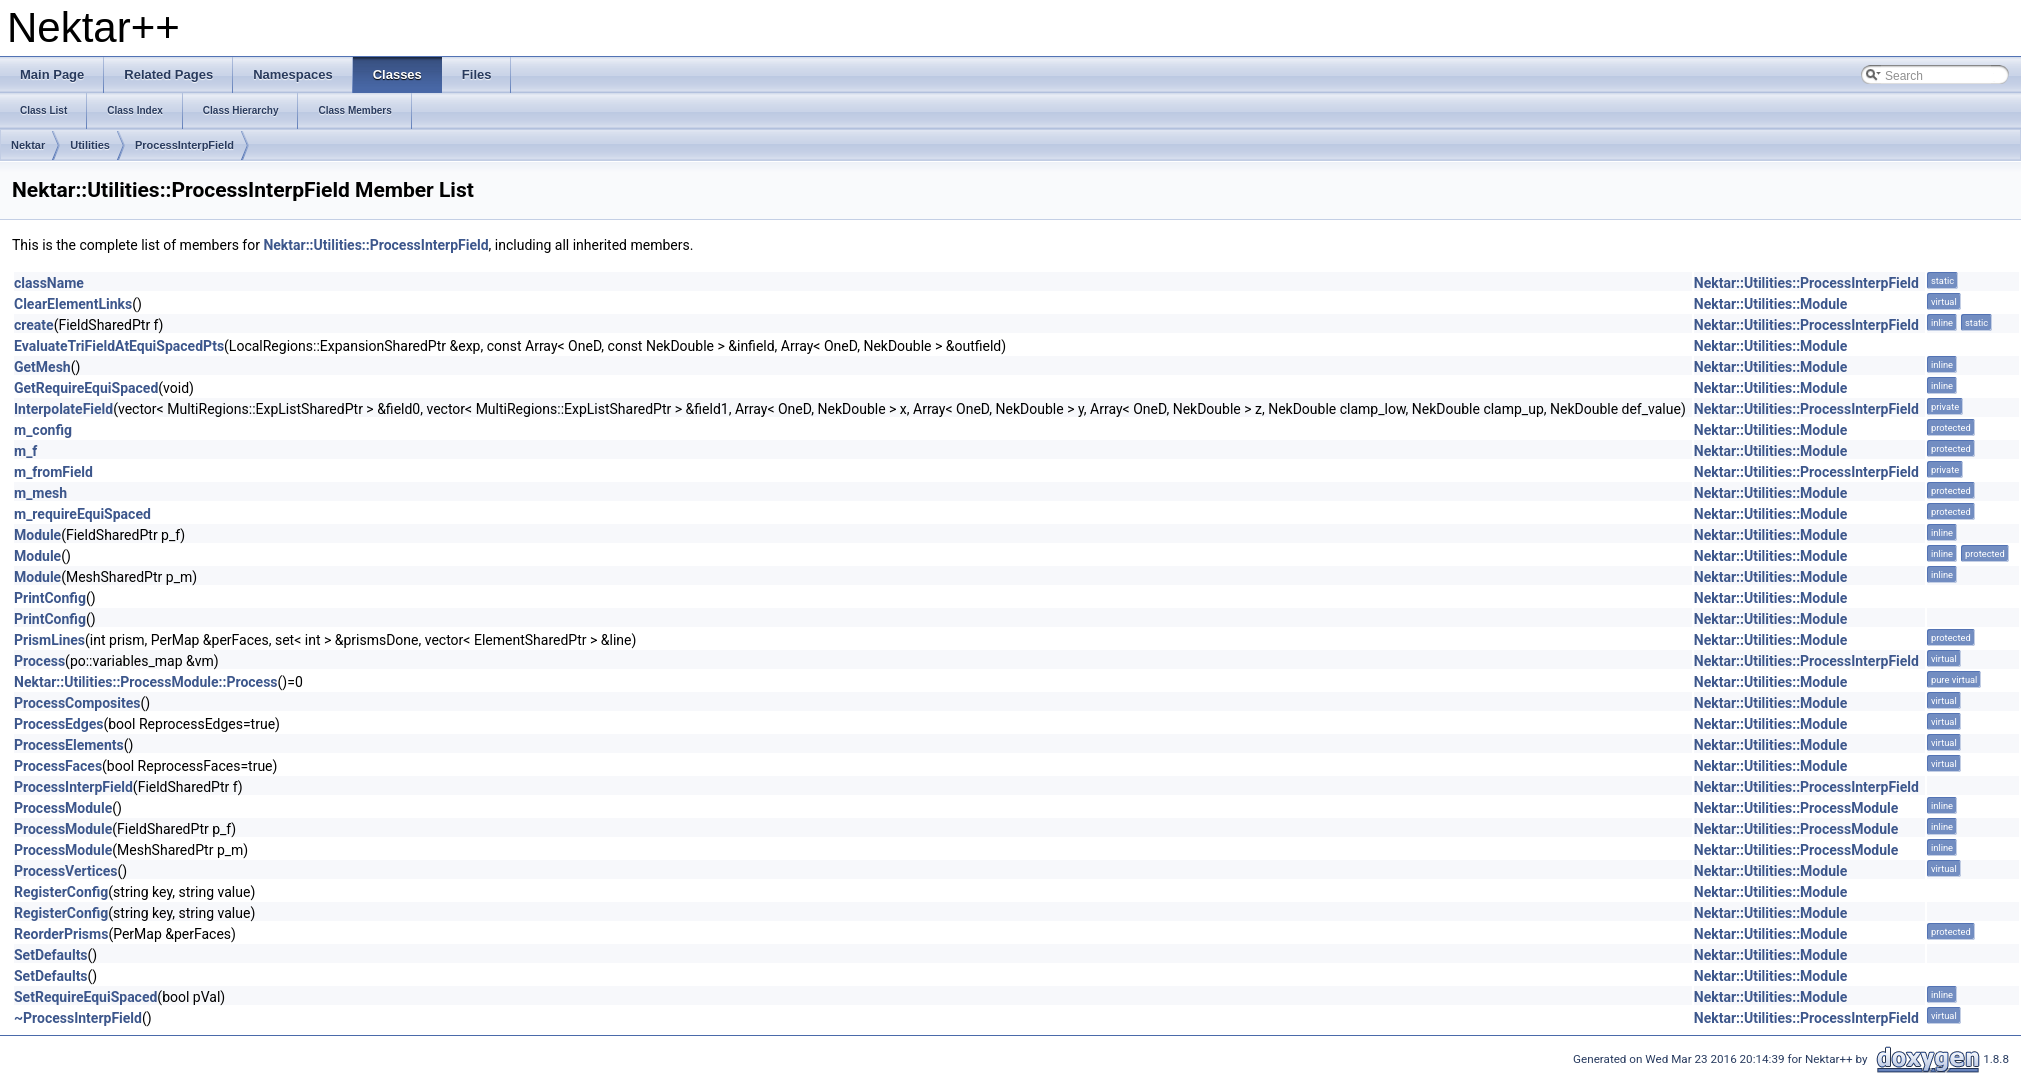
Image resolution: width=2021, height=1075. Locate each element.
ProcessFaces (58, 766)
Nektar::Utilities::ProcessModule (1796, 808)
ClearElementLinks (73, 304)
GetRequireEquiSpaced (86, 388)
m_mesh (40, 493)
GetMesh (42, 367)
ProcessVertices (65, 871)
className (49, 283)
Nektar (28, 145)
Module (37, 535)
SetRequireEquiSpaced (85, 997)
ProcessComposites (77, 703)
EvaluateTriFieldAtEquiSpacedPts (119, 346)
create (34, 325)
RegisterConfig (61, 892)
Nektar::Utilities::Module (1770, 304)
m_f (25, 451)
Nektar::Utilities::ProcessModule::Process (146, 682)
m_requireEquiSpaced (82, 514)
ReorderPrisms (61, 934)
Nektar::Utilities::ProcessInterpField (375, 245)
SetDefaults (51, 955)
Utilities (90, 145)
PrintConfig (50, 598)
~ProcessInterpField (78, 1018)
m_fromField (53, 472)
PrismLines (49, 640)
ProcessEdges (58, 724)
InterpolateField (63, 409)
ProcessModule (63, 808)
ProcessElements (69, 745)
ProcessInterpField (184, 145)
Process (39, 661)
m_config (43, 430)
